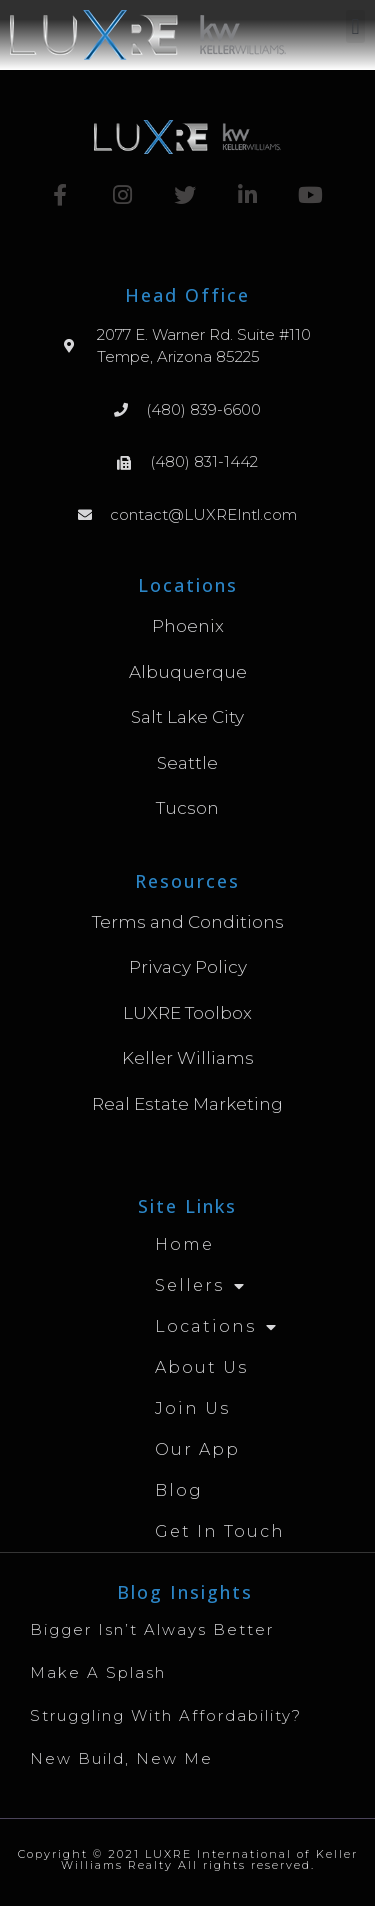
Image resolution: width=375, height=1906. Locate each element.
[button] (355, 26)
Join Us (192, 1408)
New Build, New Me (121, 1758)
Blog (179, 1490)
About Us (201, 1367)
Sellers (200, 1286)
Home (184, 1244)
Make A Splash (98, 1672)
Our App (197, 1449)
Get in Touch (220, 1531)
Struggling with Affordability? (166, 1715)
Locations (216, 1327)
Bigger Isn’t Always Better (152, 1629)
